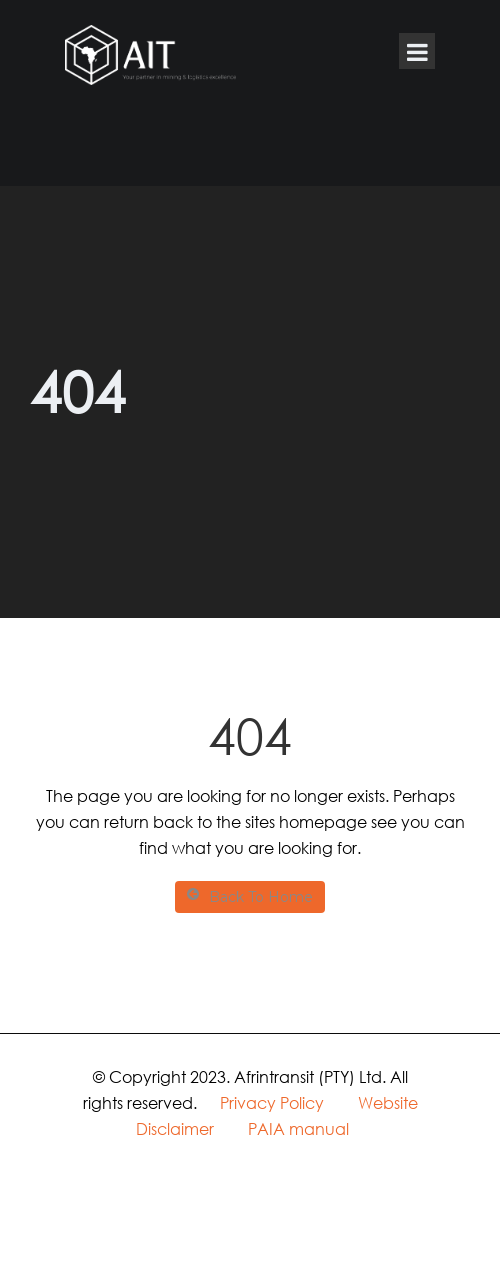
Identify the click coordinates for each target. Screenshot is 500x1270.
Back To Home (250, 896)
